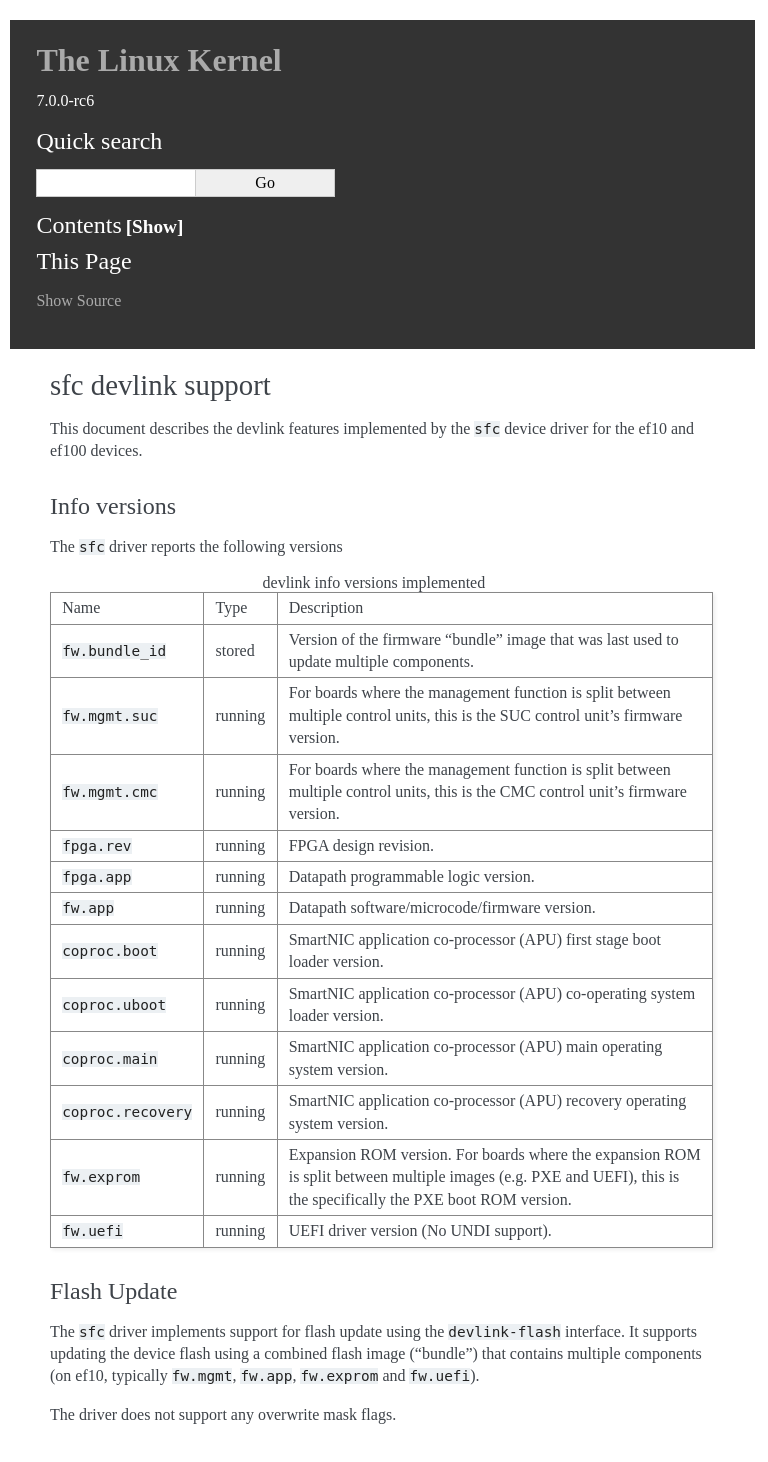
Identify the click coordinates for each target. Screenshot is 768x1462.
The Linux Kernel (158, 60)
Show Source (78, 300)
